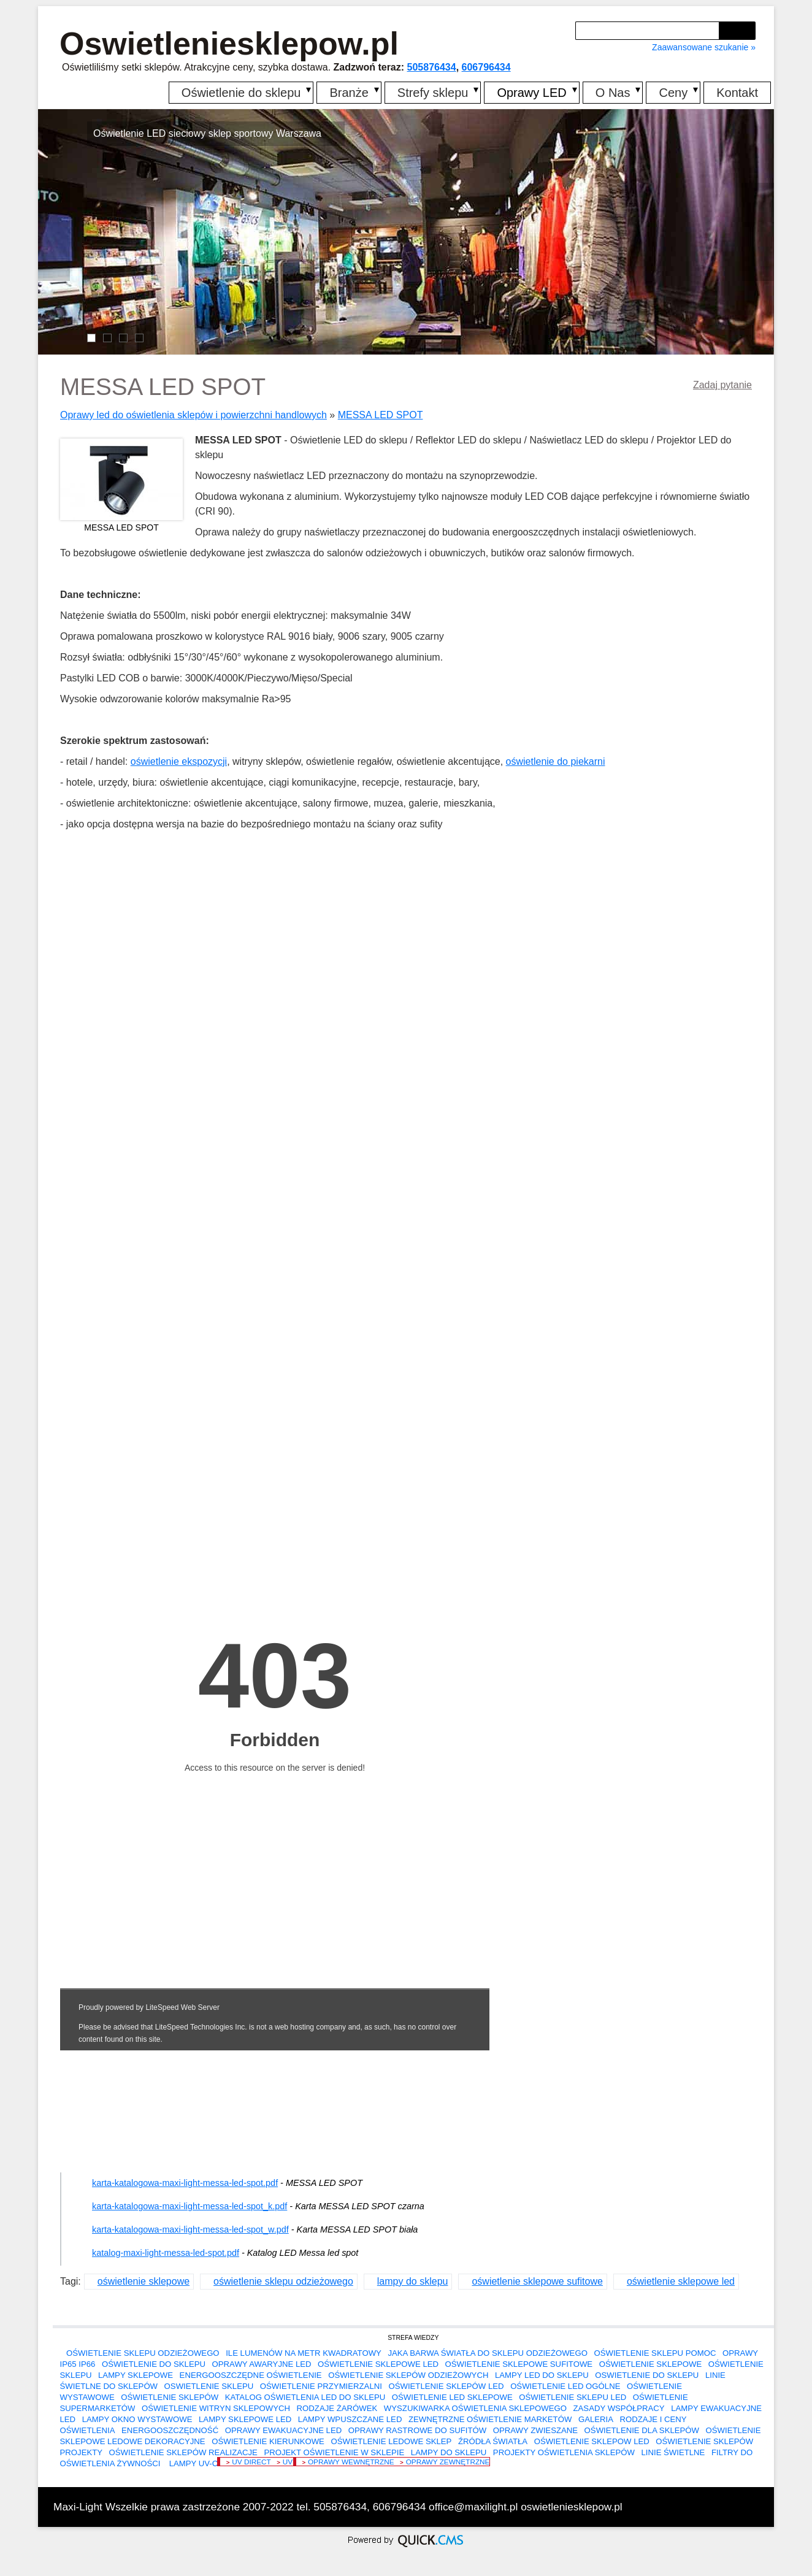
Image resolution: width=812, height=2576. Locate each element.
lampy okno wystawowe (137, 2419)
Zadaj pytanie (722, 385)
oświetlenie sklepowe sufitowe (537, 2281)
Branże (348, 92)
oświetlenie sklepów (169, 2397)
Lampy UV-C (192, 2463)
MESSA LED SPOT (380, 415)
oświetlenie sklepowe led (681, 2281)
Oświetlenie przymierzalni (321, 2386)
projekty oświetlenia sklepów (564, 2452)
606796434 (486, 67)
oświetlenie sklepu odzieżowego (283, 2281)
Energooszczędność (169, 2430)
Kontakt (737, 92)
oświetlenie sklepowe (144, 2281)
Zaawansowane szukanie (700, 47)
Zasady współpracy (619, 2408)
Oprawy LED (531, 92)
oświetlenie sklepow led (591, 2441)
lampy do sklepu (412, 2281)
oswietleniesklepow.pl (571, 2507)
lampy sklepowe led (245, 2419)
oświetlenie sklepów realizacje (183, 2452)
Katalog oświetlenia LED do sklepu (305, 2397)
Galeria (595, 2419)
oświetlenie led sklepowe (452, 2397)
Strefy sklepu (433, 92)
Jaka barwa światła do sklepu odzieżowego (487, 2353)
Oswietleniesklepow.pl (229, 43)
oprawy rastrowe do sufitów (417, 2430)
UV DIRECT (251, 2462)
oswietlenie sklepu (209, 2386)
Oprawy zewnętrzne (448, 2462)
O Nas (613, 92)
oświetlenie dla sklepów (641, 2430)
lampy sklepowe (135, 2375)
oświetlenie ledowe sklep (391, 2441)
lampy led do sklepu (542, 2375)
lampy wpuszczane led (350, 2419)
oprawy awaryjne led (262, 2364)
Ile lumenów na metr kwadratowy (303, 2353)
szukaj (739, 30)
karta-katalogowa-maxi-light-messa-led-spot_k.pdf (189, 2206)
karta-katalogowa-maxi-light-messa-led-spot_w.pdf (190, 2229)
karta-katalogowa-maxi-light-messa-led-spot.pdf (185, 2183)
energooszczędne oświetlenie (251, 2375)
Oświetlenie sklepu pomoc (655, 2353)
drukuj (754, 2505)
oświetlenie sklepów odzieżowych (408, 2375)
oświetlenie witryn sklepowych (216, 2408)
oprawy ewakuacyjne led (283, 2430)
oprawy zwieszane (535, 2430)
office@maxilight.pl (473, 2507)
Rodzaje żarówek (337, 2408)
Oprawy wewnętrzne (351, 2462)
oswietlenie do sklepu (647, 2375)
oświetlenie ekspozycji (179, 761)
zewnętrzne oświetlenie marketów (490, 2419)
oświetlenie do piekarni (555, 761)
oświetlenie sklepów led (446, 2386)
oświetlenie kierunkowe (268, 2441)
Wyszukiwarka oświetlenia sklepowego (475, 2408)
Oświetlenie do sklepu (241, 92)
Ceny (673, 92)
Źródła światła (492, 2441)
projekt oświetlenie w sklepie (334, 2452)
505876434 (431, 67)
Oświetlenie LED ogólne (565, 2386)
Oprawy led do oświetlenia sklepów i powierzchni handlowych (193, 415)
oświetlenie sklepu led (572, 2397)
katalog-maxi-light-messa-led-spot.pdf (165, 2253)
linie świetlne (673, 2452)
